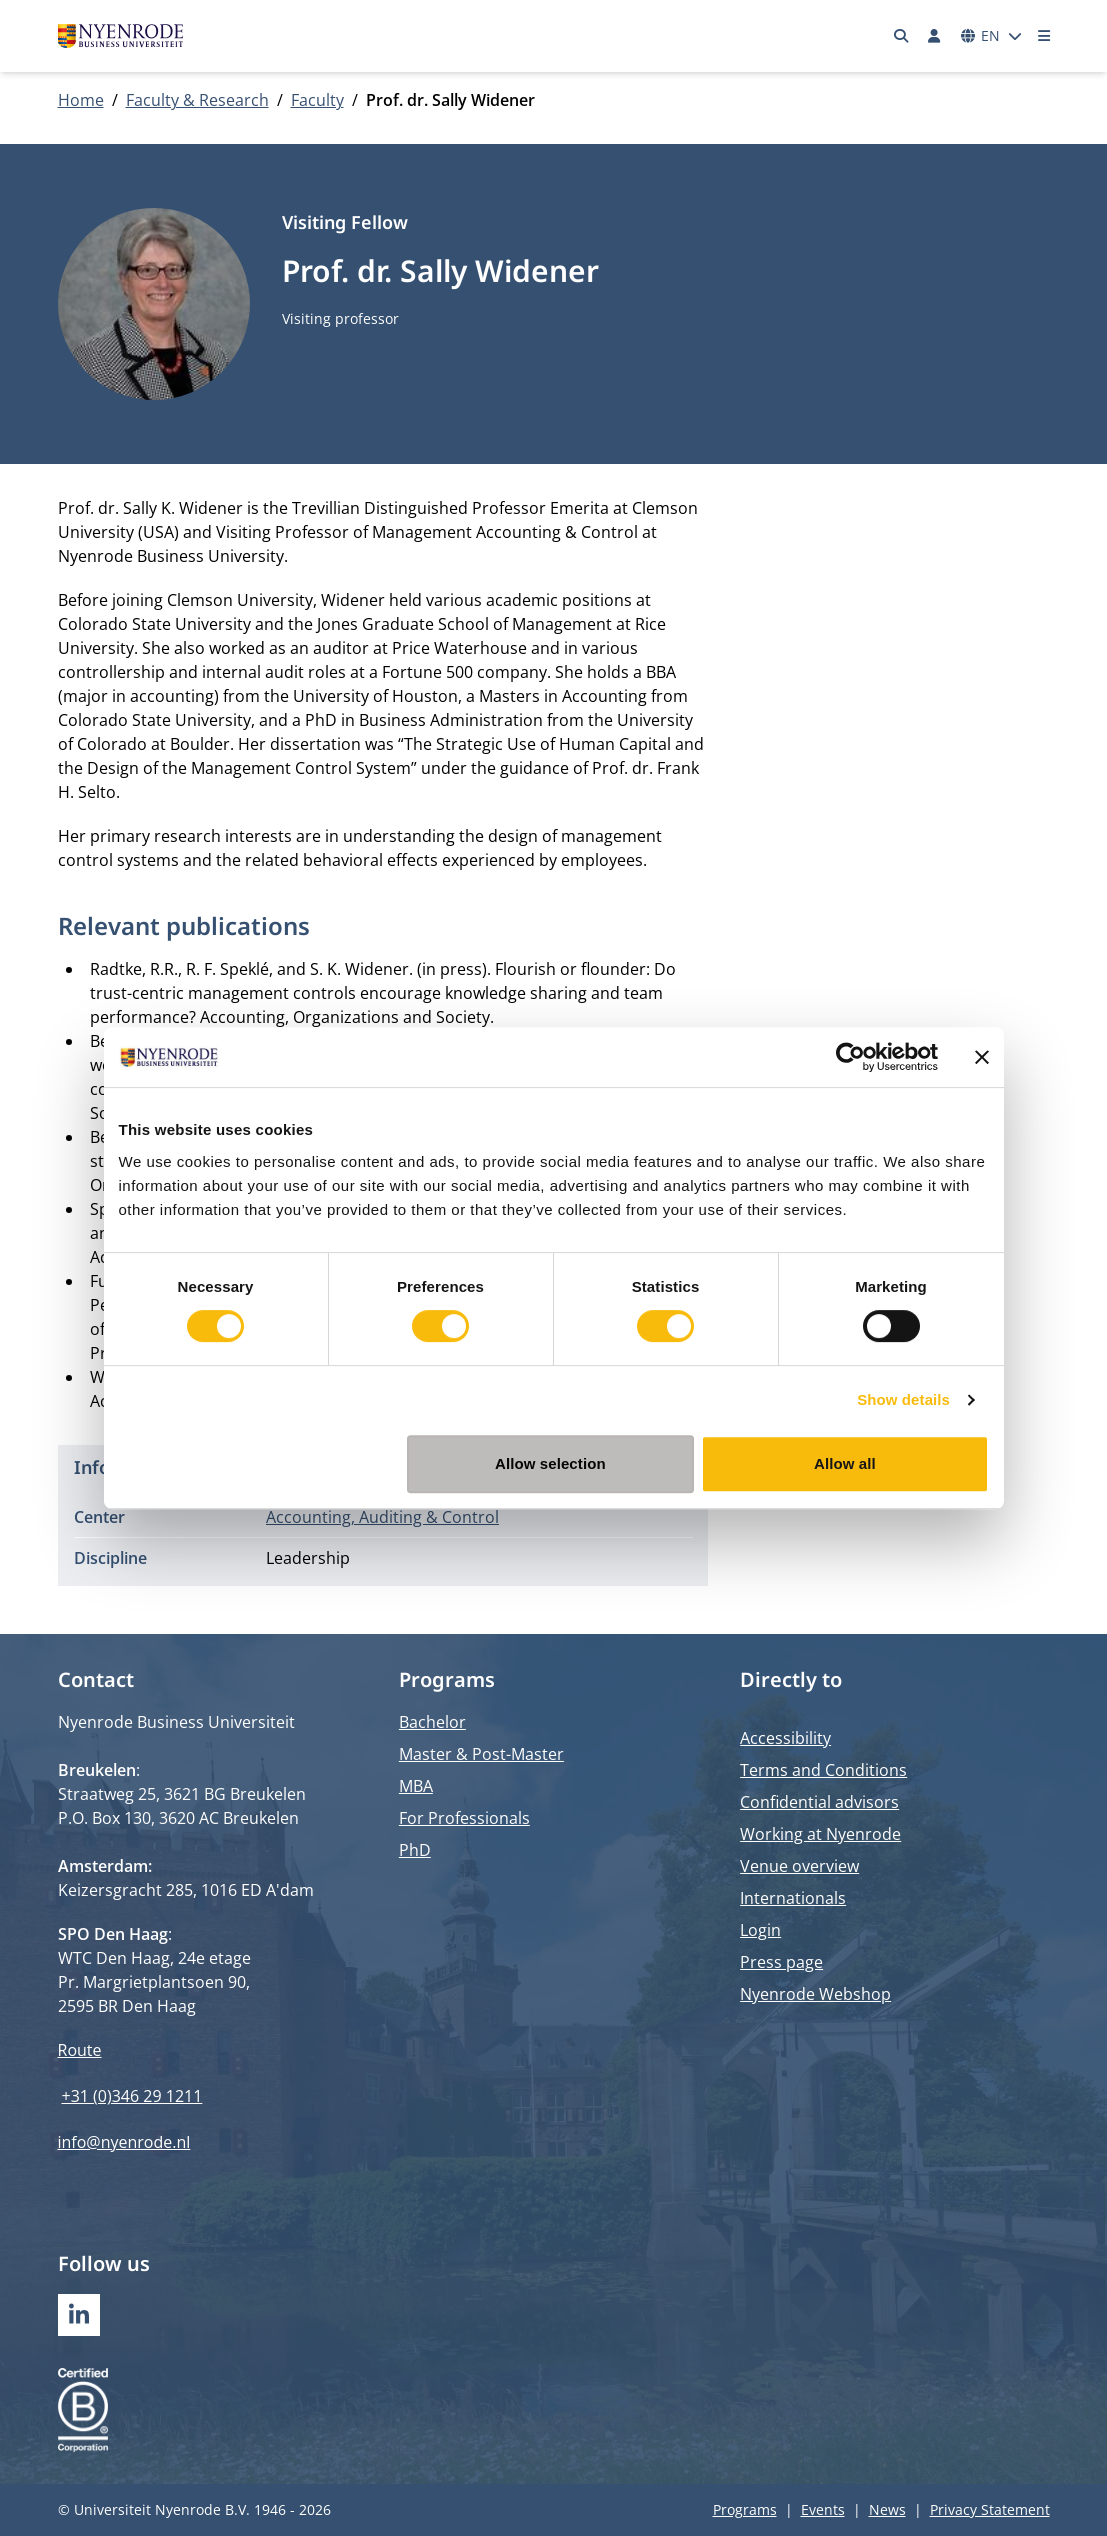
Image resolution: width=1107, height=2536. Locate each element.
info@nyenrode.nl (124, 2142)
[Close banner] (982, 1057)
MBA (416, 1786)
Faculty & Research (197, 100)
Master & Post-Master (481, 1754)
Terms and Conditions (823, 1770)
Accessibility (785, 1738)
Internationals (793, 1898)
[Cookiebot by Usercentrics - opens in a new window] (850, 1057)
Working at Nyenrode (820, 1834)
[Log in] (935, 36)
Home (81, 100)
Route (80, 2050)
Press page (781, 1962)
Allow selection (550, 1463)
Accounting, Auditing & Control (382, 1517)
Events (823, 2509)
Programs (745, 2509)
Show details (903, 1399)
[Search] (901, 36)
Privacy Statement (990, 2509)
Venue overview (799, 1866)
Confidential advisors (819, 1802)
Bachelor (432, 1722)
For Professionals (464, 1818)
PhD (415, 1850)
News (887, 2509)
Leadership (308, 1558)
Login (760, 1930)
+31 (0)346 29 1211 (132, 2096)
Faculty (317, 100)
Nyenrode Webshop (815, 1994)
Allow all (845, 1463)
